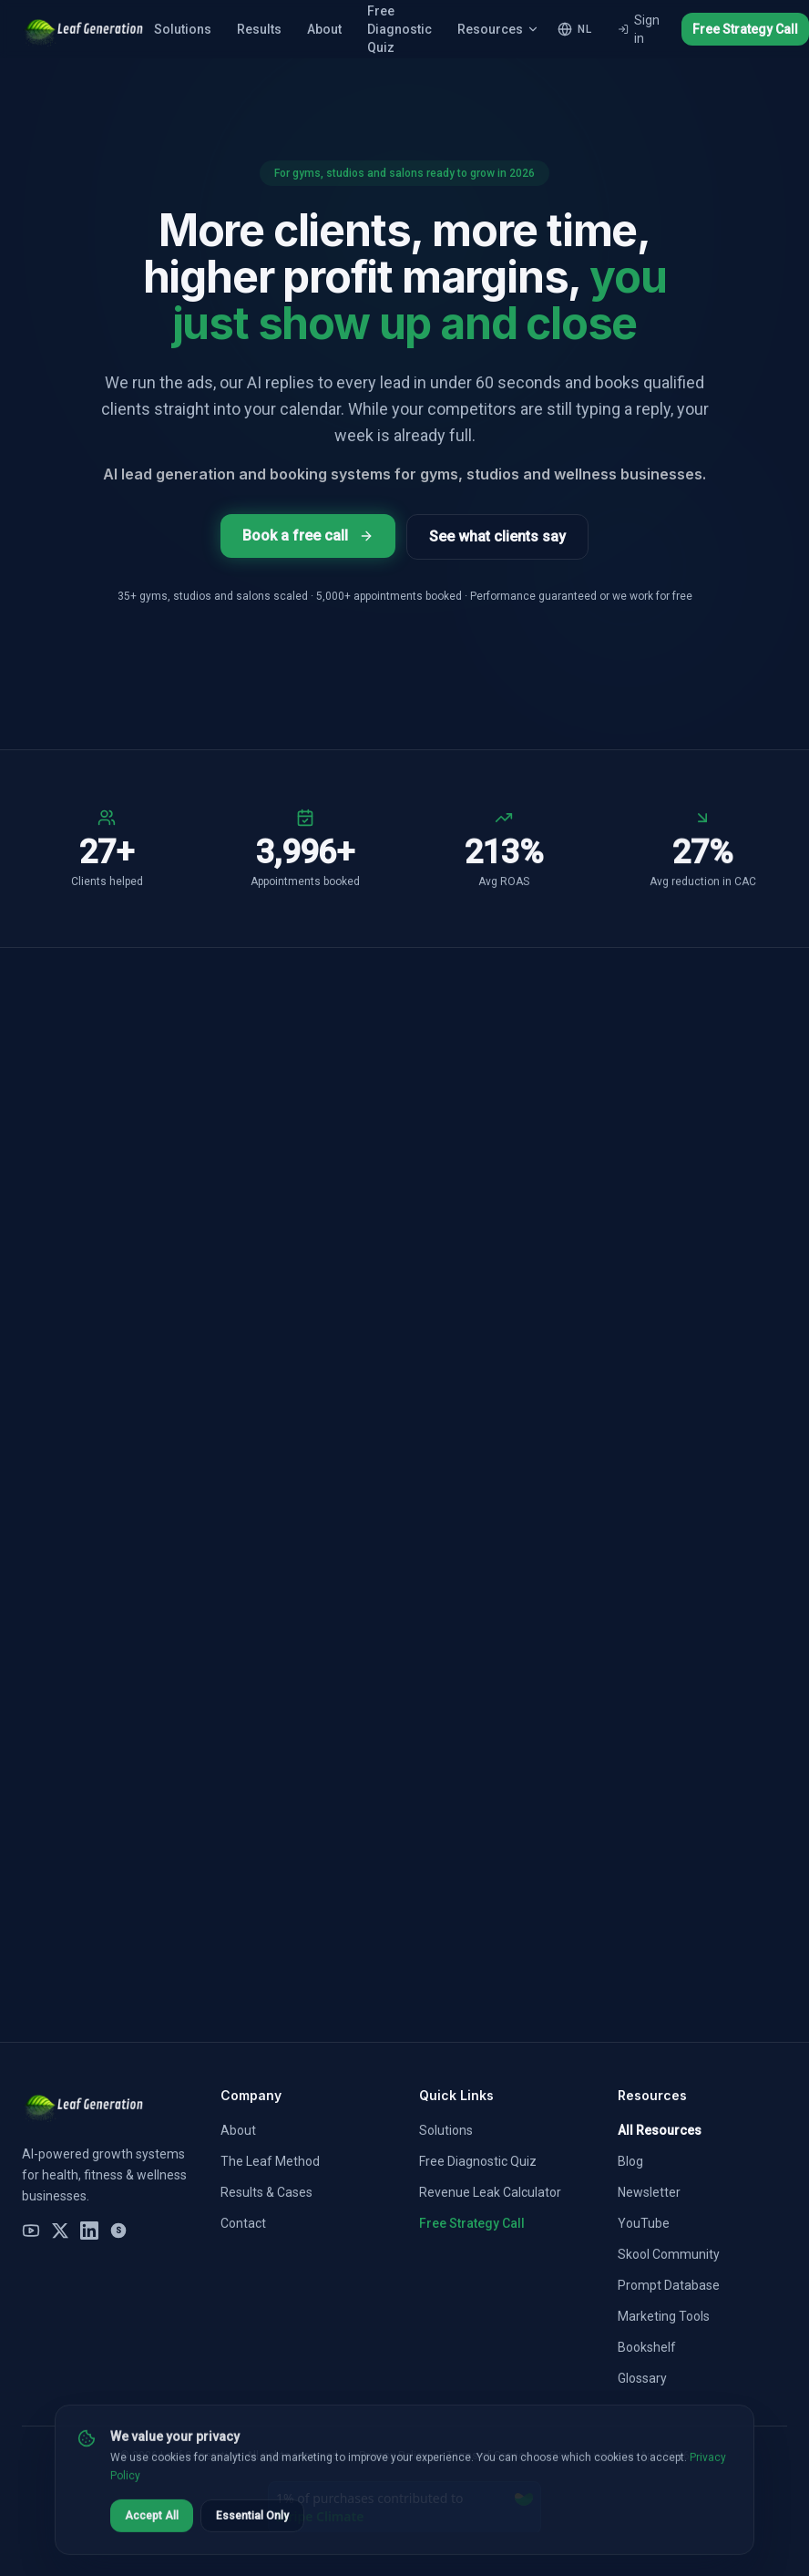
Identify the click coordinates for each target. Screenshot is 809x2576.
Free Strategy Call (745, 29)
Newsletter (649, 2192)
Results (259, 29)
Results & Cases (266, 2192)
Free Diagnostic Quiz (478, 2161)
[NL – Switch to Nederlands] (574, 29)
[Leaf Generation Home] (82, 29)
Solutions (182, 29)
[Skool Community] (118, 2230)
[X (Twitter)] (60, 2230)
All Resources (659, 2130)
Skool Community (669, 2254)
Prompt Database (669, 2285)
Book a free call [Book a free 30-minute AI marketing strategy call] (308, 535)
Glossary (642, 2378)
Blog (630, 2161)
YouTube (644, 2223)
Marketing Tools (664, 2316)
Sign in (639, 29)
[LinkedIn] (89, 2230)
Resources (498, 29)
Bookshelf (647, 2347)
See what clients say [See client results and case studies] (497, 536)
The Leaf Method (270, 2161)
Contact (243, 2223)
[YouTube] (31, 2230)
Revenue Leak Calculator (490, 2192)
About (324, 29)
